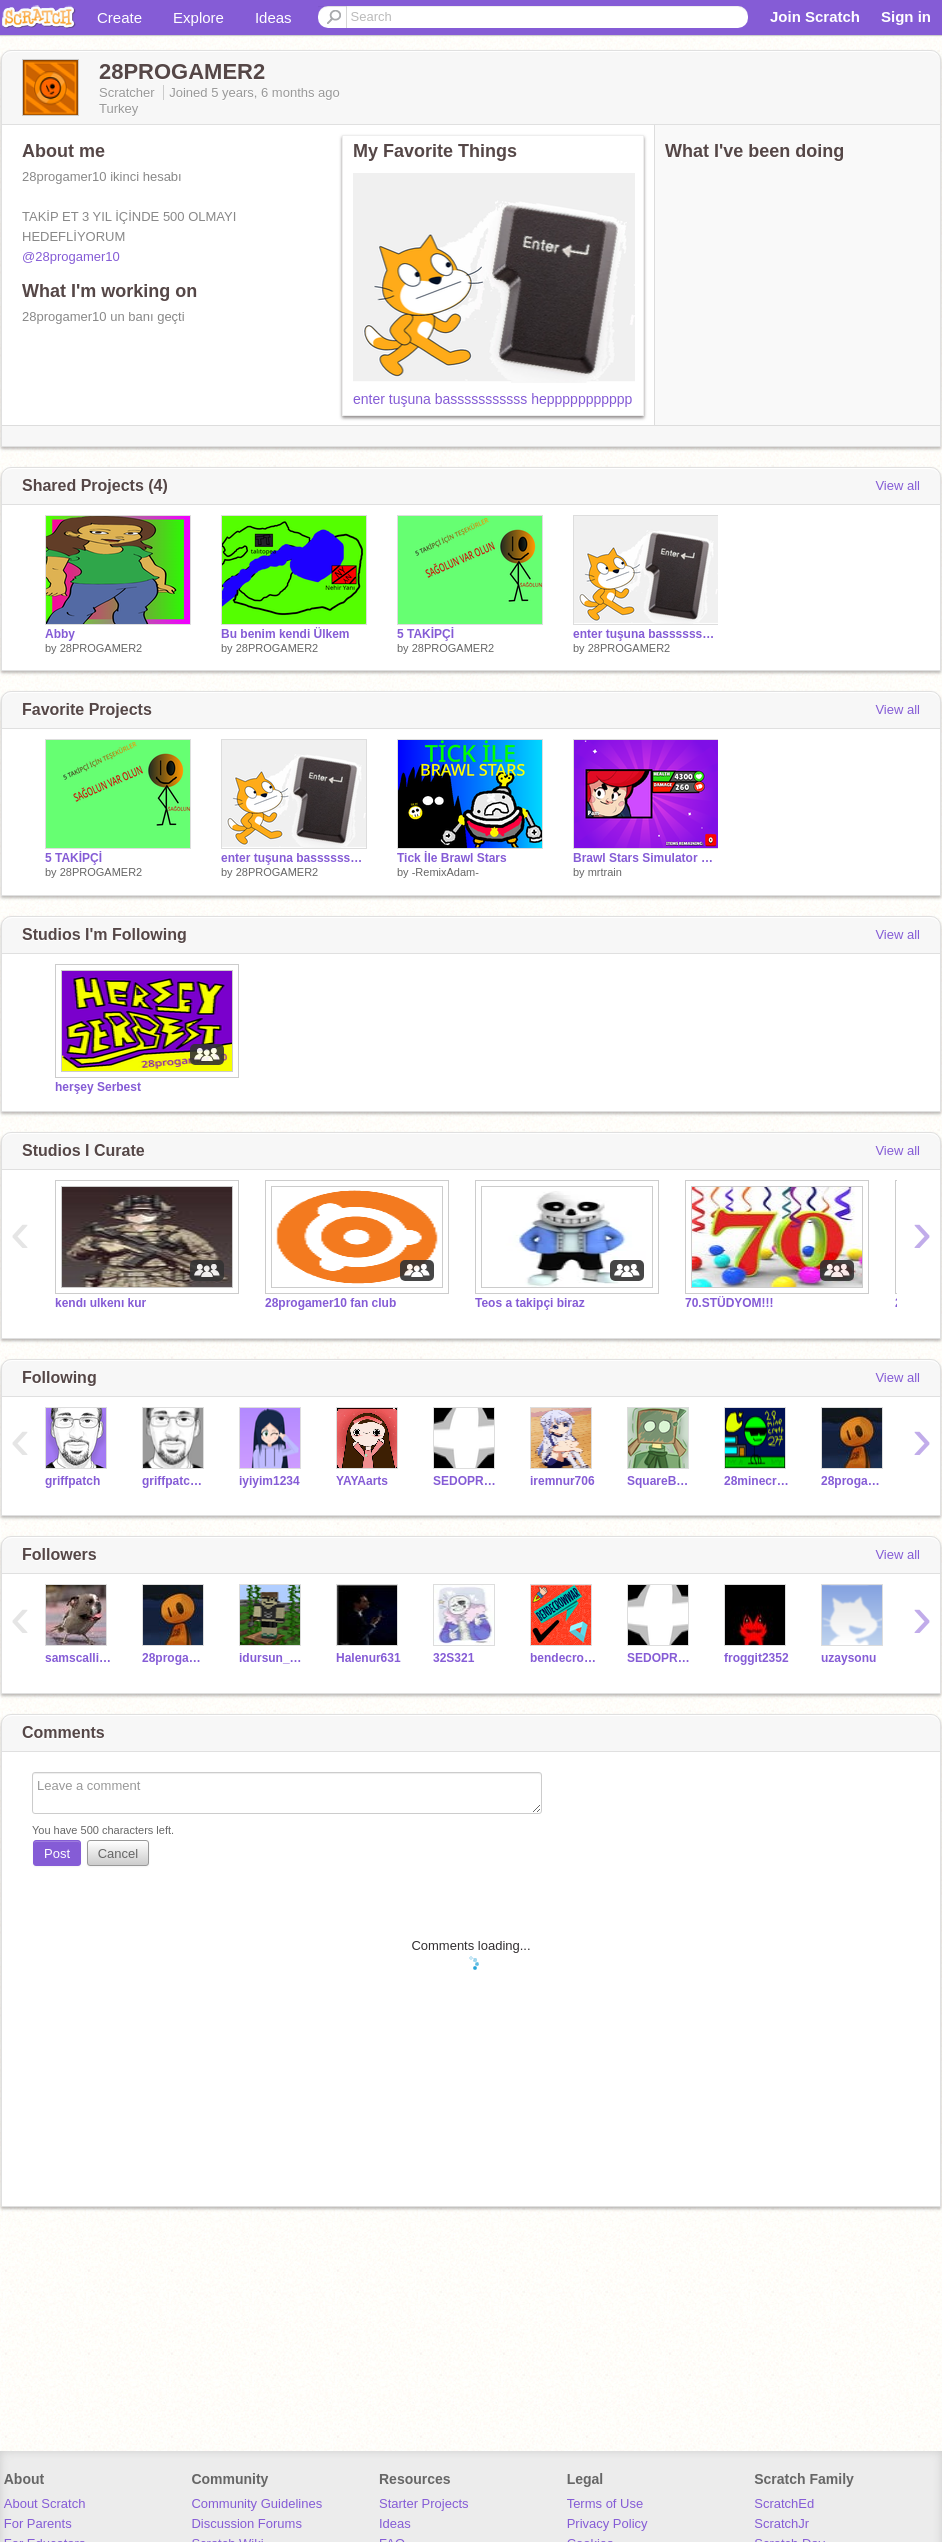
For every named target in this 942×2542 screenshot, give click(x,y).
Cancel (118, 1853)
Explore (198, 17)
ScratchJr (781, 2523)
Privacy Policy (607, 2523)
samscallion (78, 1658)
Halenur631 (368, 1658)
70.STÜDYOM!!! (729, 1303)
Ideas (273, 17)
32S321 (453, 1658)
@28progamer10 (71, 256)
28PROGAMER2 (101, 648)
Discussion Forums (246, 2523)
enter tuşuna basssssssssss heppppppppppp (492, 399)
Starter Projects (424, 2503)
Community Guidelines (256, 2503)
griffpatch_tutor (175, 1481)
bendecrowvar (563, 1658)
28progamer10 (854, 1481)
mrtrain (605, 872)
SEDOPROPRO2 (466, 1481)
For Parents (38, 2523)
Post (57, 1853)
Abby (60, 634)
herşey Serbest (98, 1087)
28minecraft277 (757, 1481)
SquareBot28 (660, 1481)
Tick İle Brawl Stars (452, 858)
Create (119, 17)
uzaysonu (848, 1658)
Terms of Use (605, 2503)
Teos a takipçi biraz (530, 1303)
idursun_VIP (272, 1658)
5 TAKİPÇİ (425, 634)
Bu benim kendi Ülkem (285, 634)
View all (897, 485)
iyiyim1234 (269, 1481)
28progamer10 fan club (330, 1303)
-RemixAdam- (445, 872)
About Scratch (45, 2503)
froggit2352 (756, 1658)
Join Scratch (815, 16)
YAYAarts (362, 1481)
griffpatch (72, 1481)
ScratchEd (784, 2503)
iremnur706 (562, 1481)
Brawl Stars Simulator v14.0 (646, 858)
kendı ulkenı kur (100, 1303)
